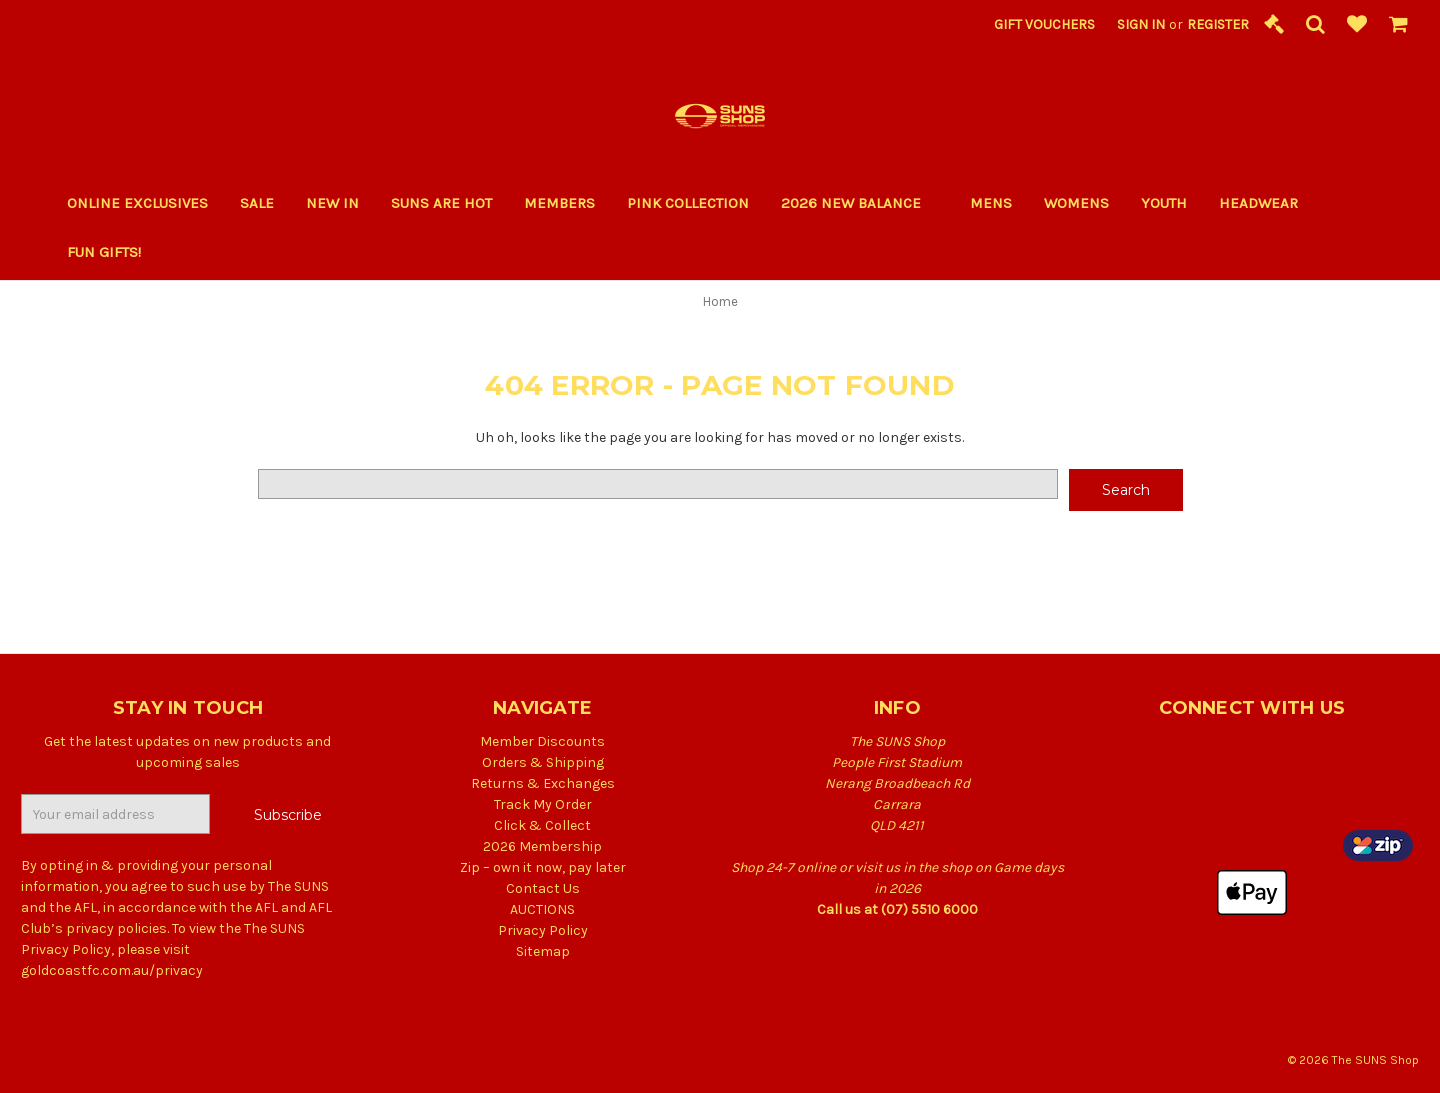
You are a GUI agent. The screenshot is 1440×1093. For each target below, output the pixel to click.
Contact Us (543, 888)
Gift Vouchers (1044, 24)
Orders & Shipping (543, 762)
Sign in (1141, 24)
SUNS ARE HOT (441, 203)
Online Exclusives (137, 203)
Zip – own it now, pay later (543, 867)
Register (1218, 24)
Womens (1076, 203)
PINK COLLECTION (688, 203)
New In (332, 203)
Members (559, 203)
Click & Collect (542, 825)
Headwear (1258, 203)
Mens (991, 203)
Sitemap (543, 951)
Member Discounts (542, 741)
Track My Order (543, 804)
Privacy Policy (543, 930)
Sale (257, 203)
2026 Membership (542, 846)
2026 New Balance (859, 203)
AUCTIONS (542, 909)
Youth (1164, 203)
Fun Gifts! (112, 252)
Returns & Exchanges (543, 783)
